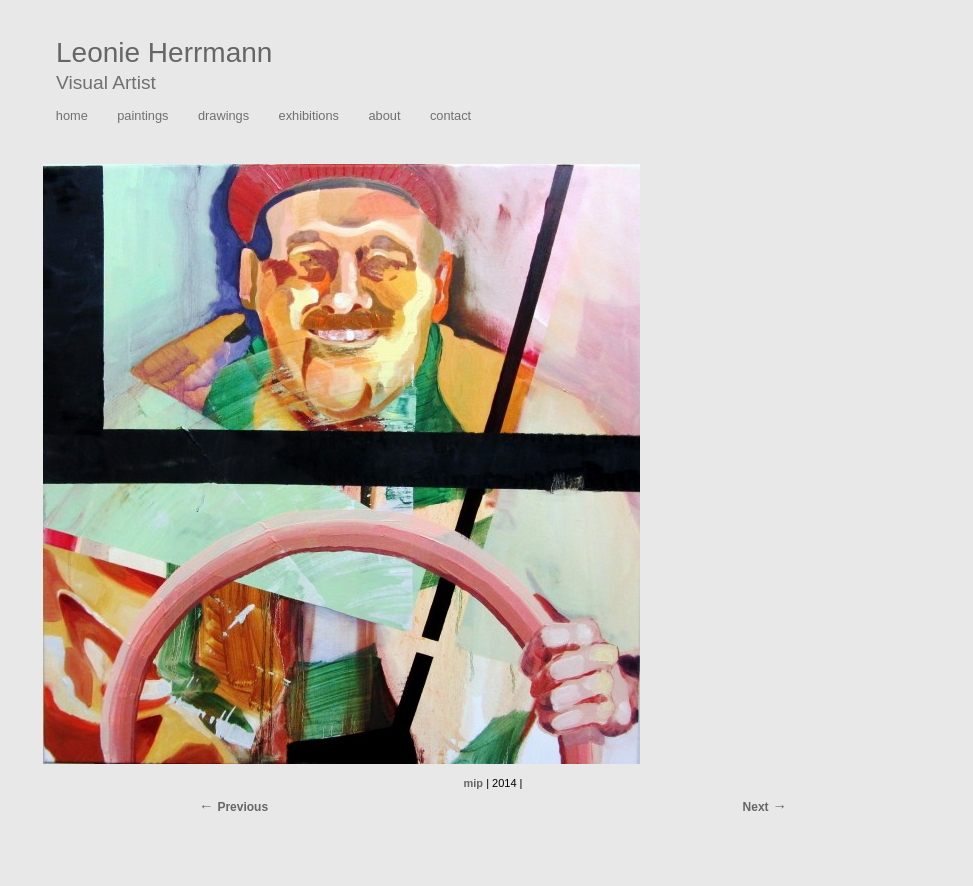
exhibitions (309, 115)
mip (474, 783)
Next (756, 807)
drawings (223, 115)
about (384, 115)
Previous (242, 807)
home (72, 115)
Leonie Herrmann (164, 52)
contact (450, 115)
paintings (142, 115)
